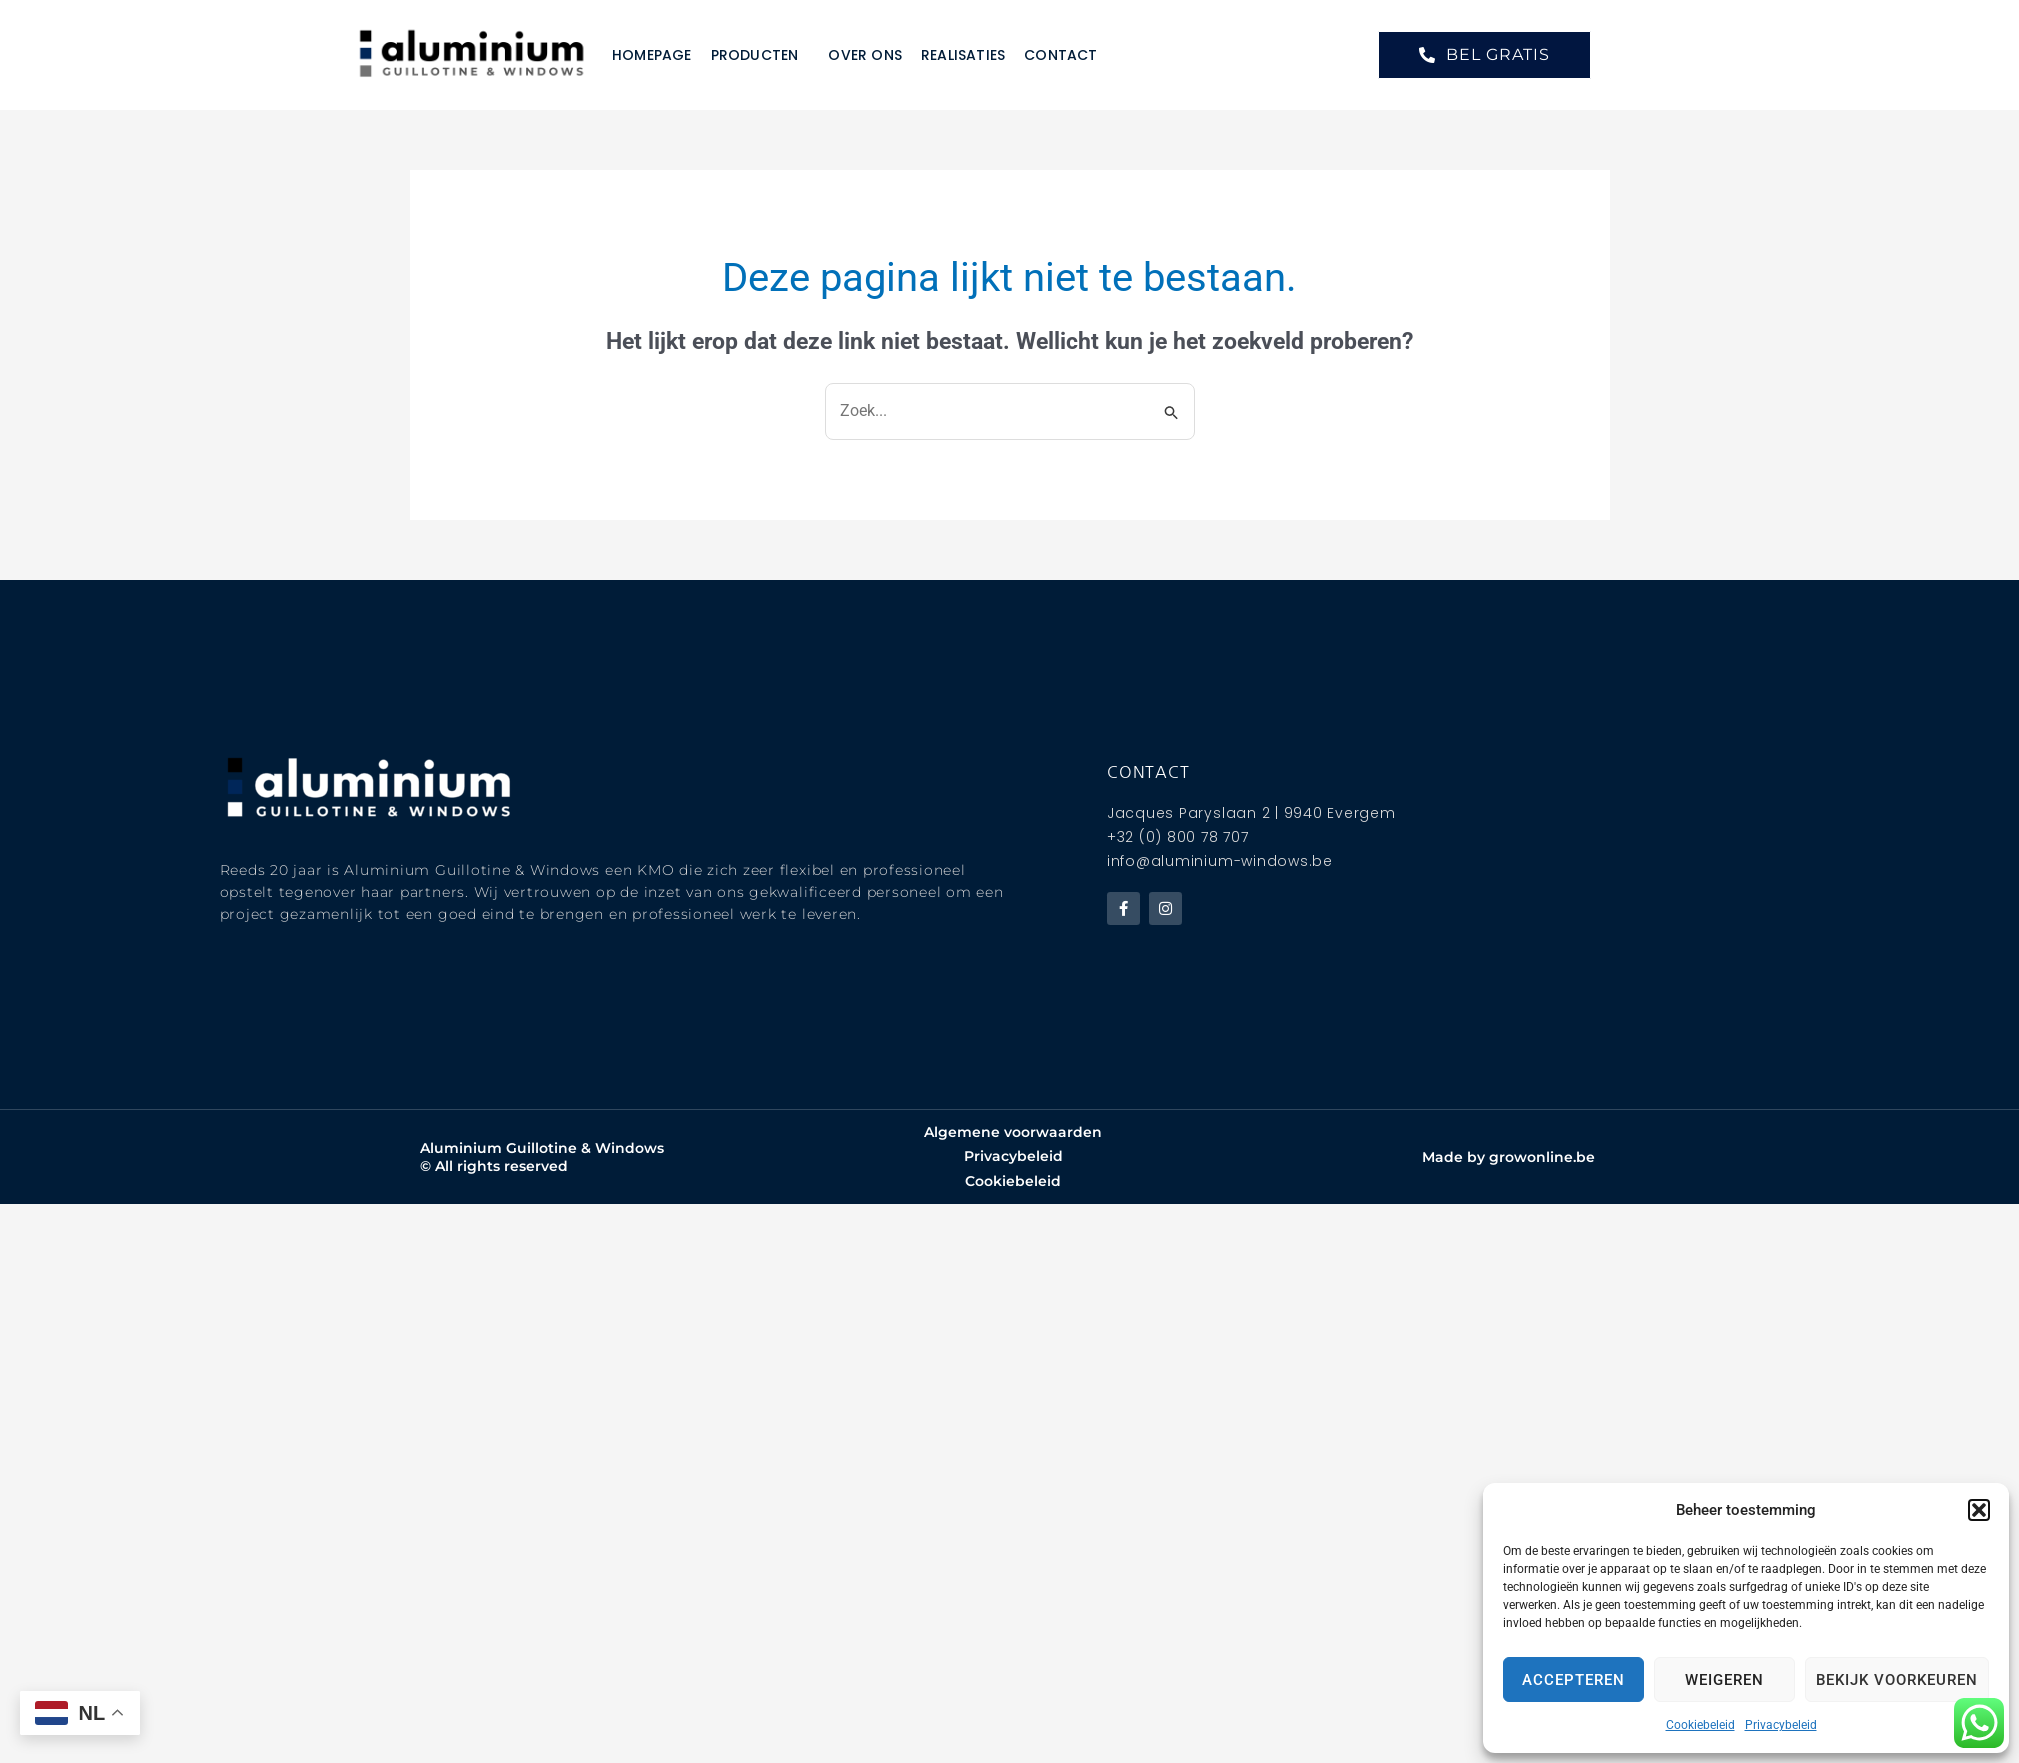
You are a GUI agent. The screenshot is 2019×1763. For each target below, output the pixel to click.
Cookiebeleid (1700, 1725)
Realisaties (963, 55)
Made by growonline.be (1508, 1157)
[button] (1979, 1510)
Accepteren (1573, 1680)
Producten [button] (760, 54)
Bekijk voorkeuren (1897, 1680)
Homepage (652, 55)
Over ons (865, 55)
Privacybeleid (1781, 1725)
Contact (1060, 55)
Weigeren (1724, 1680)
